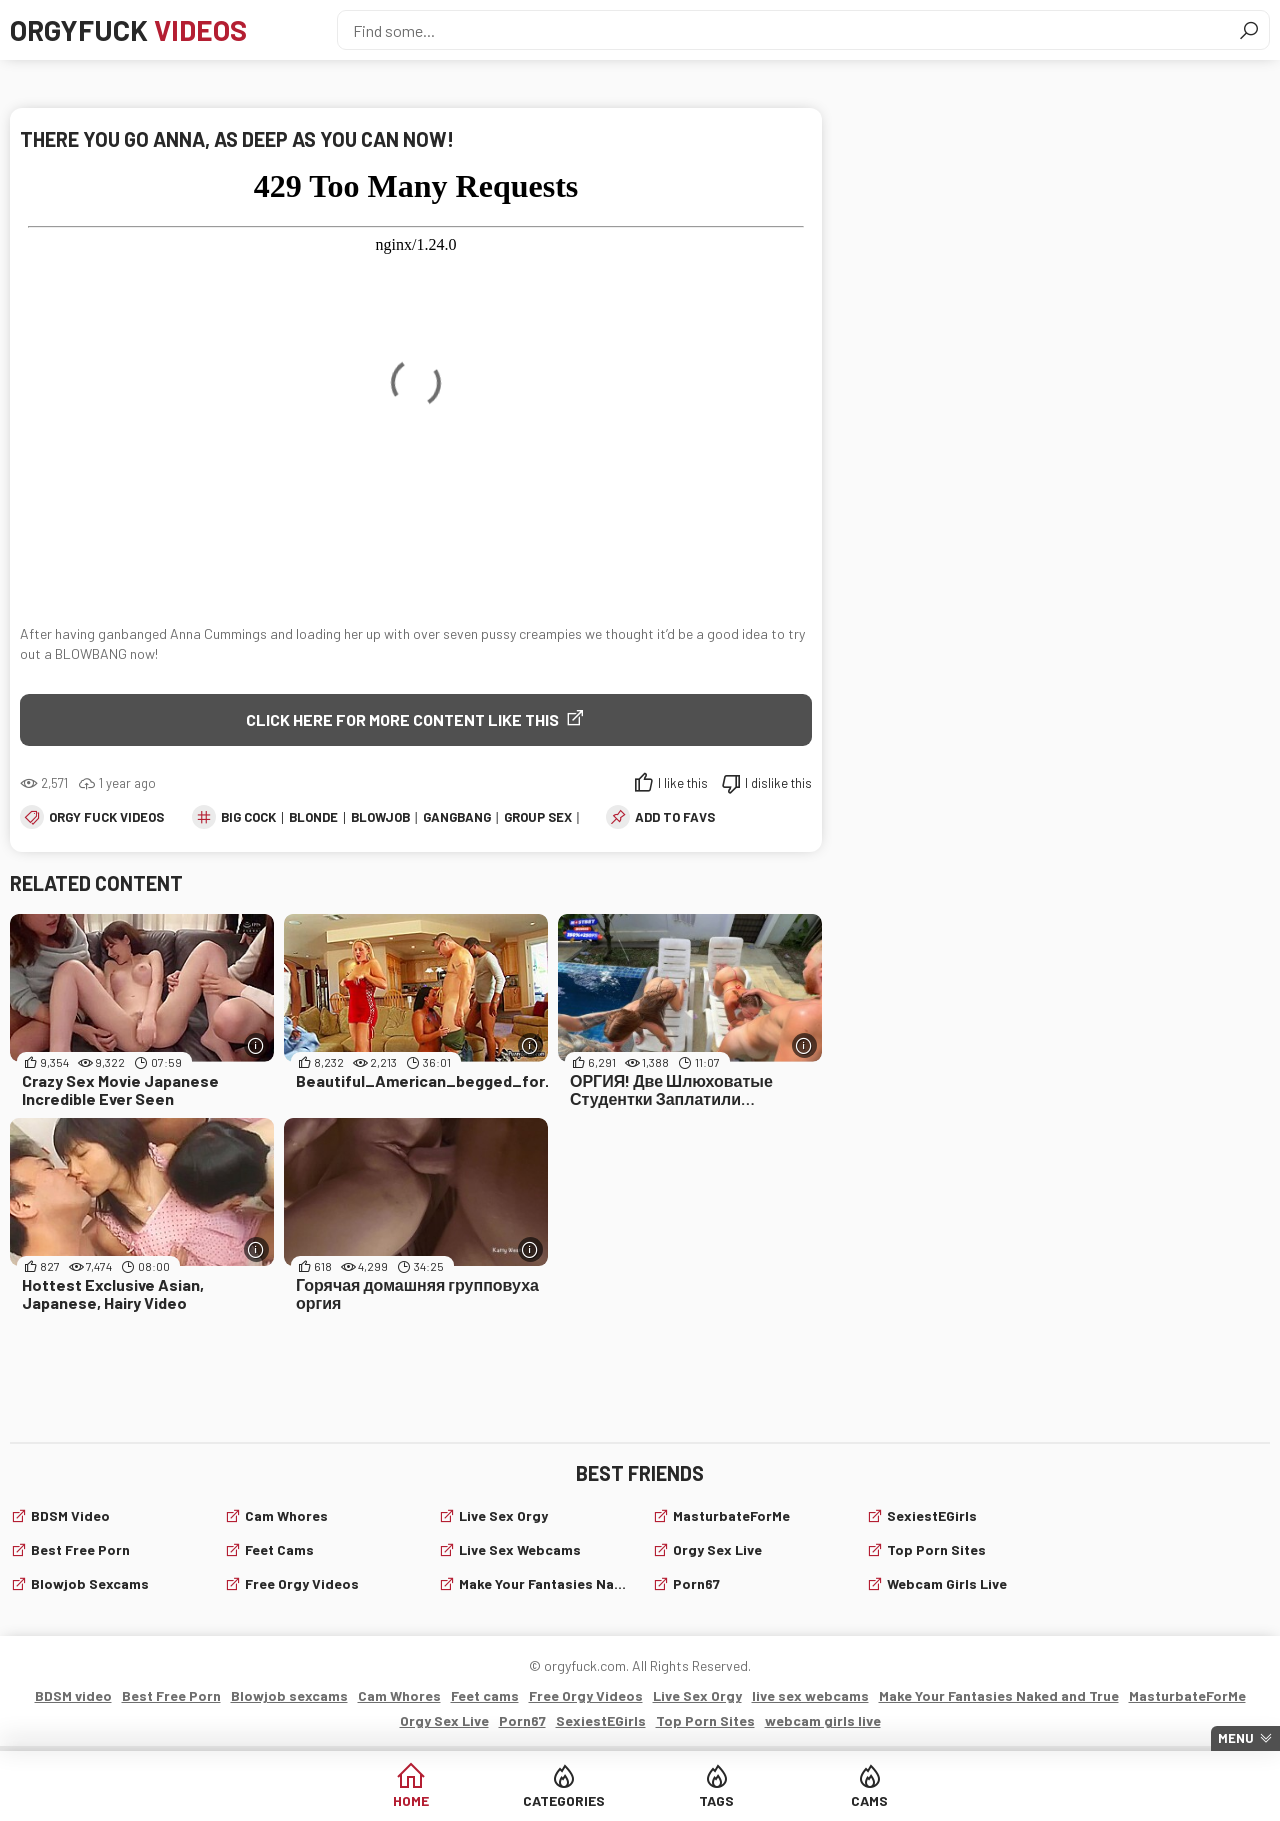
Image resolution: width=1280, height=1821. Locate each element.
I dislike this (778, 783)
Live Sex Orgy (503, 1515)
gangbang (457, 817)
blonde (313, 817)
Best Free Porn (80, 1549)
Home (411, 1800)
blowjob (380, 817)
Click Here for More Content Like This (402, 719)
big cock (248, 817)
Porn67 (696, 1583)
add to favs (675, 817)
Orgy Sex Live (717, 1549)
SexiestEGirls (932, 1515)
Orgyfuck (128, 30)
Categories (564, 1800)
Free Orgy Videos (302, 1583)
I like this (683, 783)
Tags (716, 1800)
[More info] (256, 1045)
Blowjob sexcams (90, 1583)
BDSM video (70, 1515)
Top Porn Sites (936, 1549)
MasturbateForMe (731, 1515)
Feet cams (279, 1549)
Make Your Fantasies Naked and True (543, 1583)
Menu (1236, 1738)
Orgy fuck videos (106, 817)
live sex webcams (520, 1549)
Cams (869, 1800)
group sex (538, 817)
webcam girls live (947, 1583)
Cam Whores (286, 1515)
